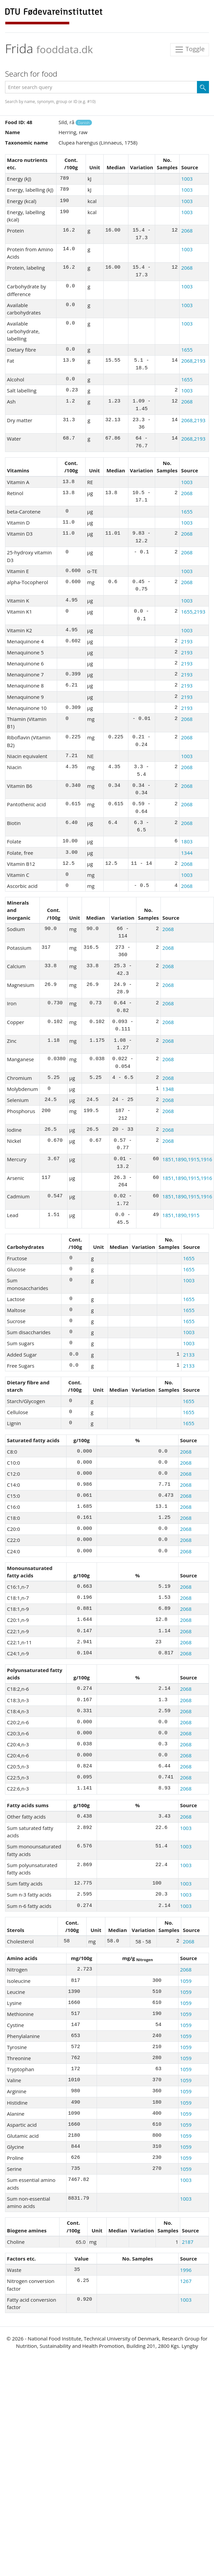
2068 (187, 230)
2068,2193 (193, 360)
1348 (168, 1089)
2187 (187, 2241)
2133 (188, 1354)
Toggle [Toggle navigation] (190, 50)
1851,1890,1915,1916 (187, 1159)
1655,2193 (193, 611)
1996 (185, 2270)
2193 (186, 641)
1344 (186, 852)
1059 (185, 1980)
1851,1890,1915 (181, 1215)
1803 (186, 841)
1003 (187, 178)
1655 (187, 349)
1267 (185, 2281)
